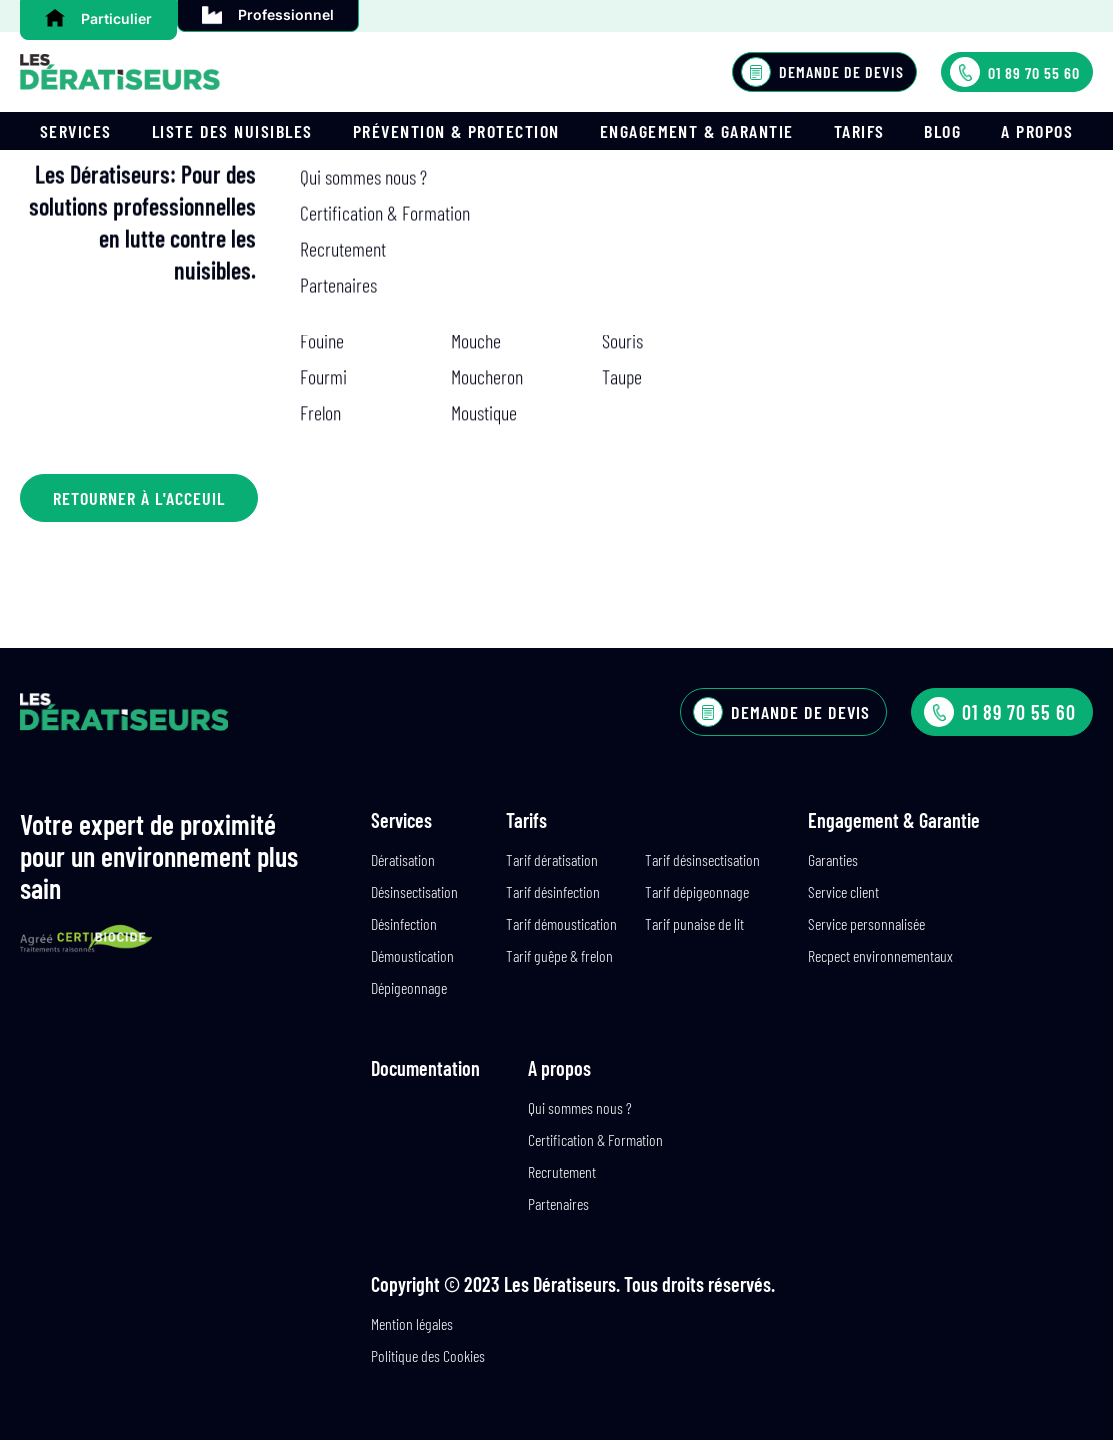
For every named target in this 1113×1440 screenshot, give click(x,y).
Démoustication (412, 955)
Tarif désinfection (553, 891)
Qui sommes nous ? (580, 1107)
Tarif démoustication (561, 923)
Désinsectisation (414, 891)
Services (76, 131)
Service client (843, 891)
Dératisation (403, 859)
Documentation (425, 1068)
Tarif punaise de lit (694, 923)
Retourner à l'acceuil (139, 498)
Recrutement (562, 1171)
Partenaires (558, 1203)
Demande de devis (822, 72)
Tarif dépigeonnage (697, 891)
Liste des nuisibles (232, 131)
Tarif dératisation (552, 859)
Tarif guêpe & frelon (559, 955)
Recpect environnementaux (880, 955)
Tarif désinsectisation (702, 859)
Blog (942, 131)
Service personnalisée (866, 923)
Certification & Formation (595, 1139)
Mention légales (412, 1323)
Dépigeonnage (409, 987)
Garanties (833, 859)
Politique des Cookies (428, 1355)
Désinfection (404, 923)
